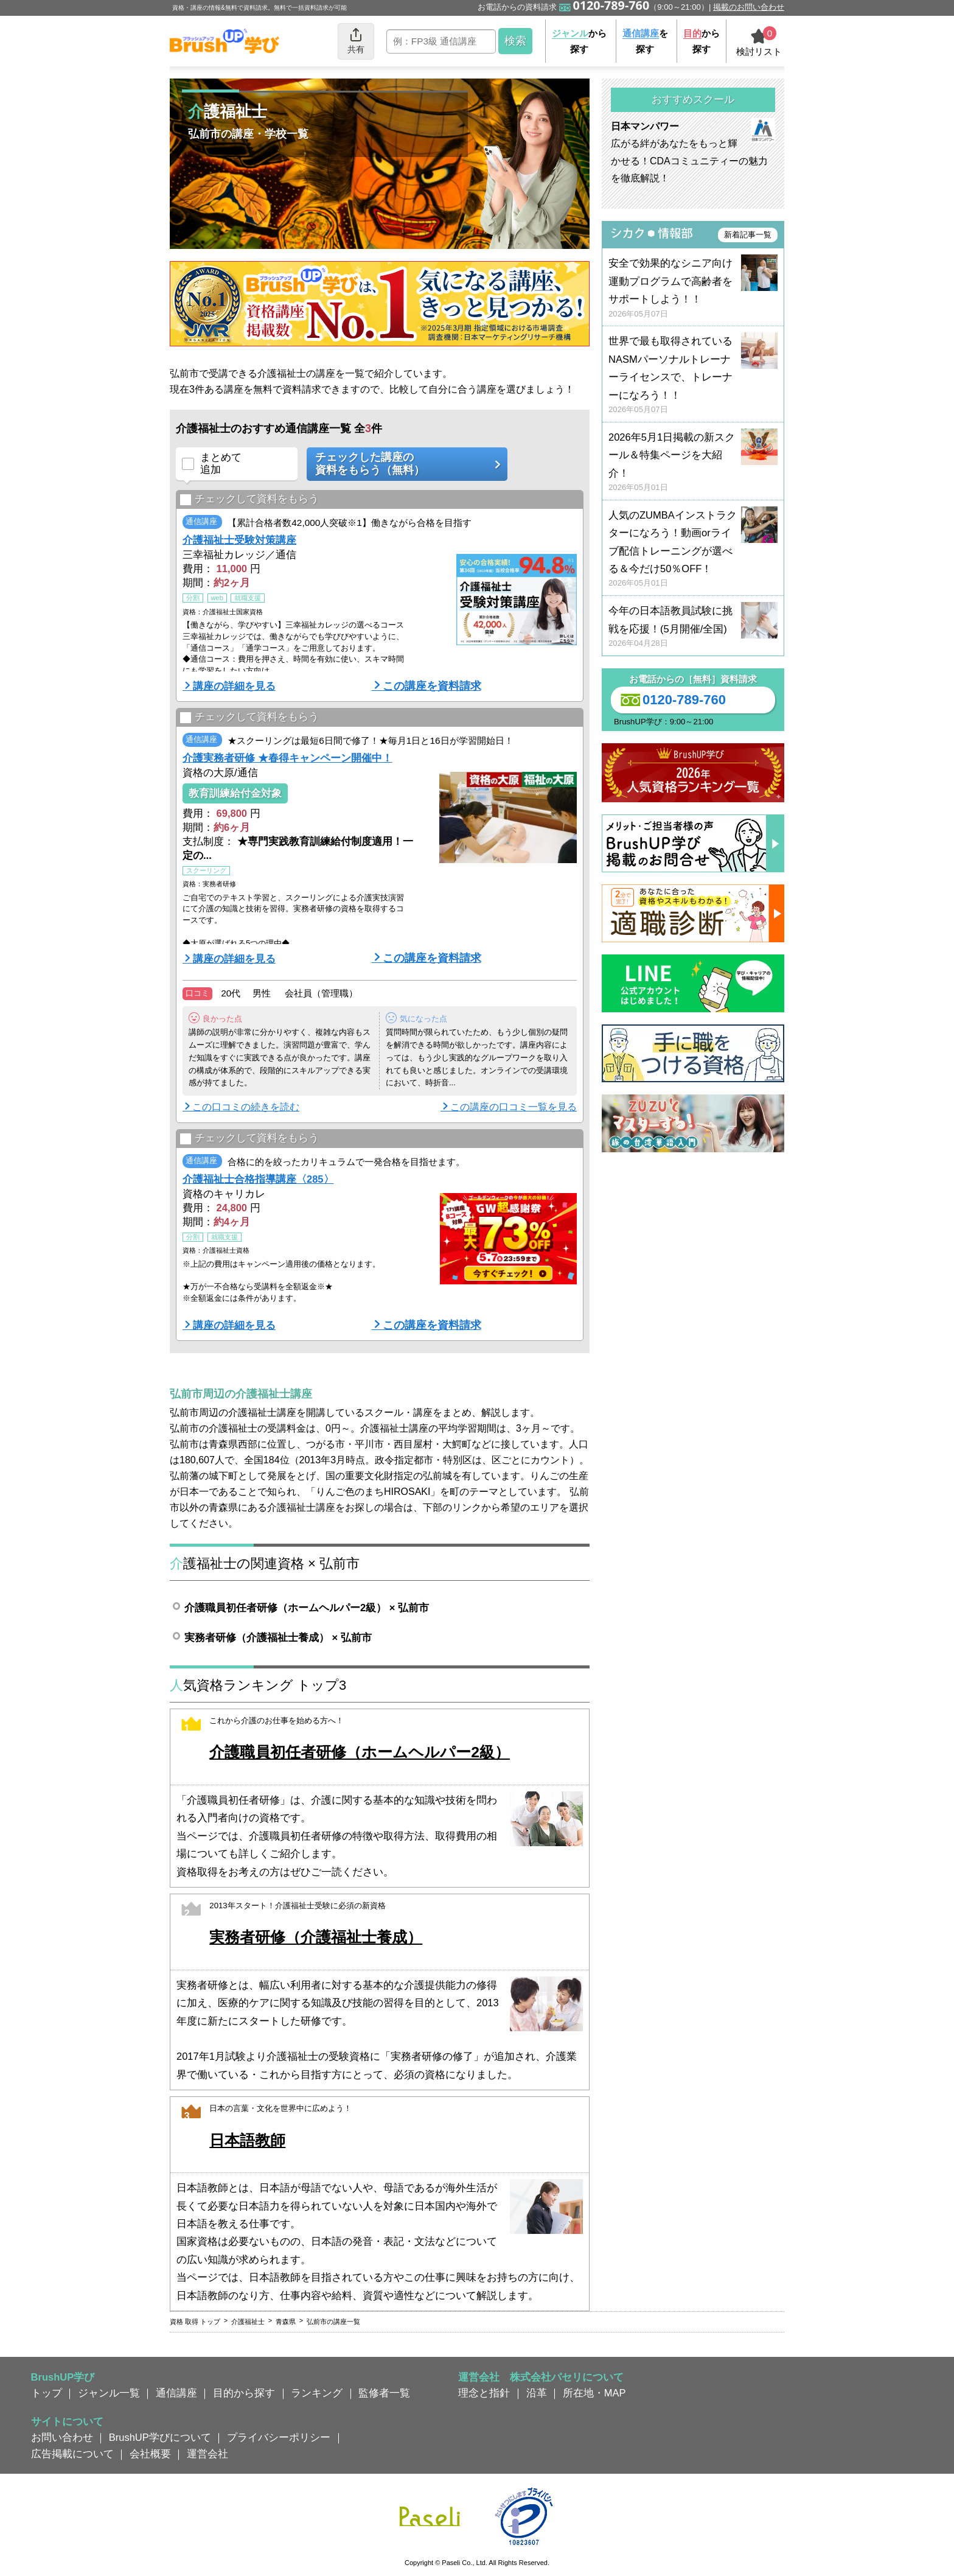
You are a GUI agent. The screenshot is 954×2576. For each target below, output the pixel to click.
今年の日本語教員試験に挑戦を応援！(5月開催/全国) (693, 627)
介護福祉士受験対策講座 (239, 539)
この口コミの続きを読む (245, 1107)
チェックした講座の (402, 464)
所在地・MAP (594, 2392)
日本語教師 (247, 2140)
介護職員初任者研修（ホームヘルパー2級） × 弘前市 (306, 1607)
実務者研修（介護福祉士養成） (315, 1937)
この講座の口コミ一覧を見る (513, 1107)
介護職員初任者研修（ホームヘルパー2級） (359, 1752)
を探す (645, 41)
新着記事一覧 (747, 234)
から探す (579, 41)
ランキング (317, 2392)
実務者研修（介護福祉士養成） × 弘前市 (278, 1637)
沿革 (536, 2392)
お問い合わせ (62, 2437)
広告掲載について (72, 2453)
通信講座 (176, 2392)
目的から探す (244, 2392)
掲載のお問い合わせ (748, 7)
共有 (356, 40)
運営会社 (207, 2453)
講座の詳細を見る (234, 686)
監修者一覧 (384, 2392)
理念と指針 (484, 2392)
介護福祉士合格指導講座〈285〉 (258, 1179)
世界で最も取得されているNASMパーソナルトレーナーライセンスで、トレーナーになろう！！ (693, 375)
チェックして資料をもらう (249, 499)
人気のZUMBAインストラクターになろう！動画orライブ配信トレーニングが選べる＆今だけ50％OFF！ (693, 549)
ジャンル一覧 (109, 2392)
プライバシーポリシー (278, 2437)
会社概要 (150, 2453)
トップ (46, 2392)
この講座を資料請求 (432, 686)
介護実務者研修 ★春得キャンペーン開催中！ (287, 757)
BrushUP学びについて (160, 2437)
